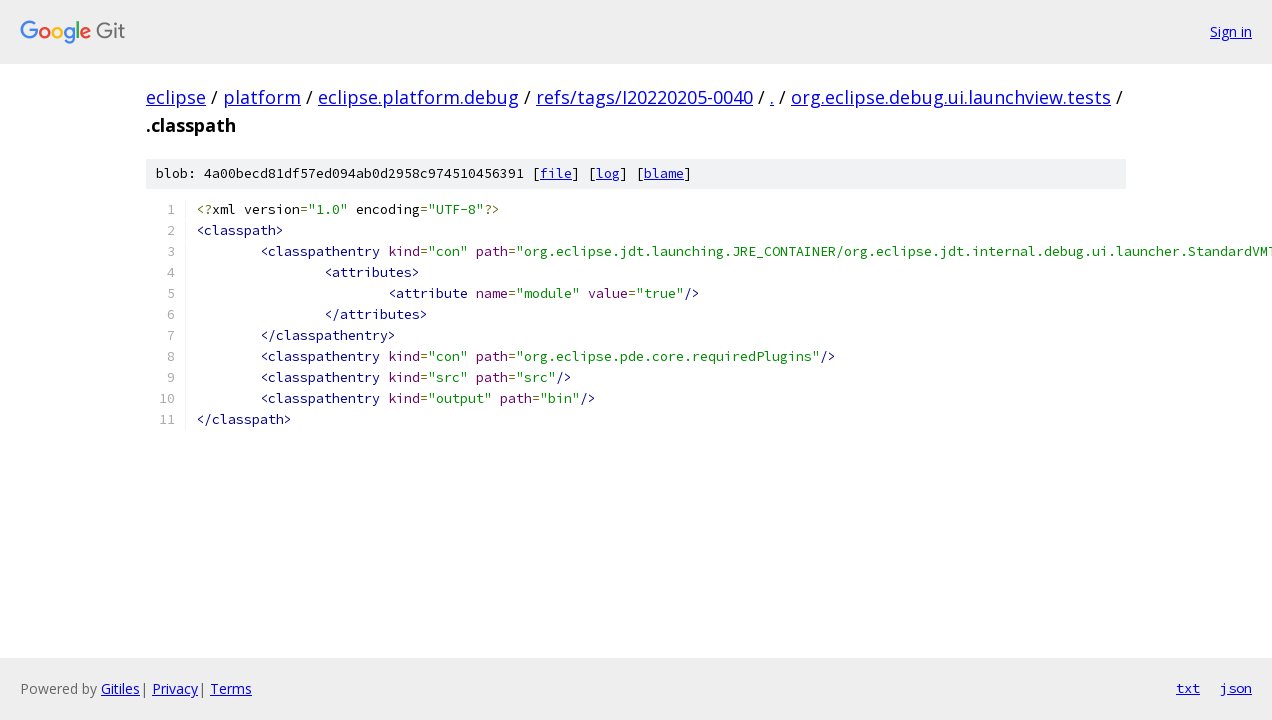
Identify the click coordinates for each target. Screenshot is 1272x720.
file (556, 173)
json (1236, 688)
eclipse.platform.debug (418, 97)
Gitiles (120, 688)
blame (664, 173)
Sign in (1231, 31)
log (608, 173)
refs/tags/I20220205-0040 (644, 97)
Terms (231, 688)
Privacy (175, 688)
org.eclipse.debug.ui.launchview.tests (951, 97)
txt (1188, 688)
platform (262, 97)
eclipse (176, 97)
